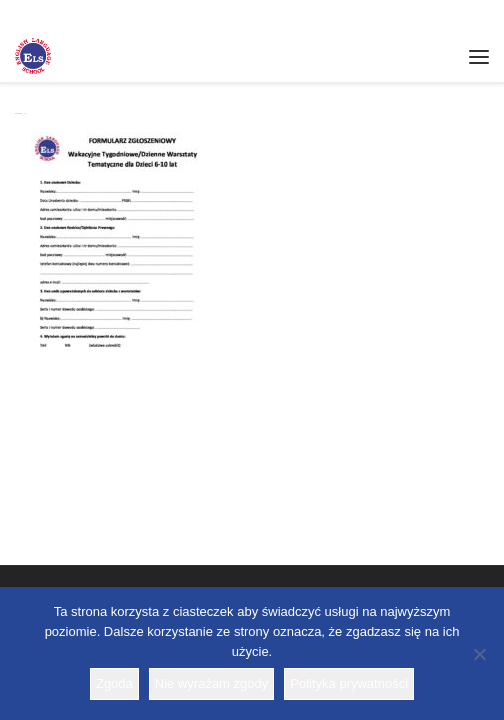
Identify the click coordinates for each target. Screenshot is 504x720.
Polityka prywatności (349, 683)
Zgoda (114, 683)
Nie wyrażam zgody (211, 683)
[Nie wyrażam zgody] (479, 654)
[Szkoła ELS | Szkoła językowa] (33, 54)
